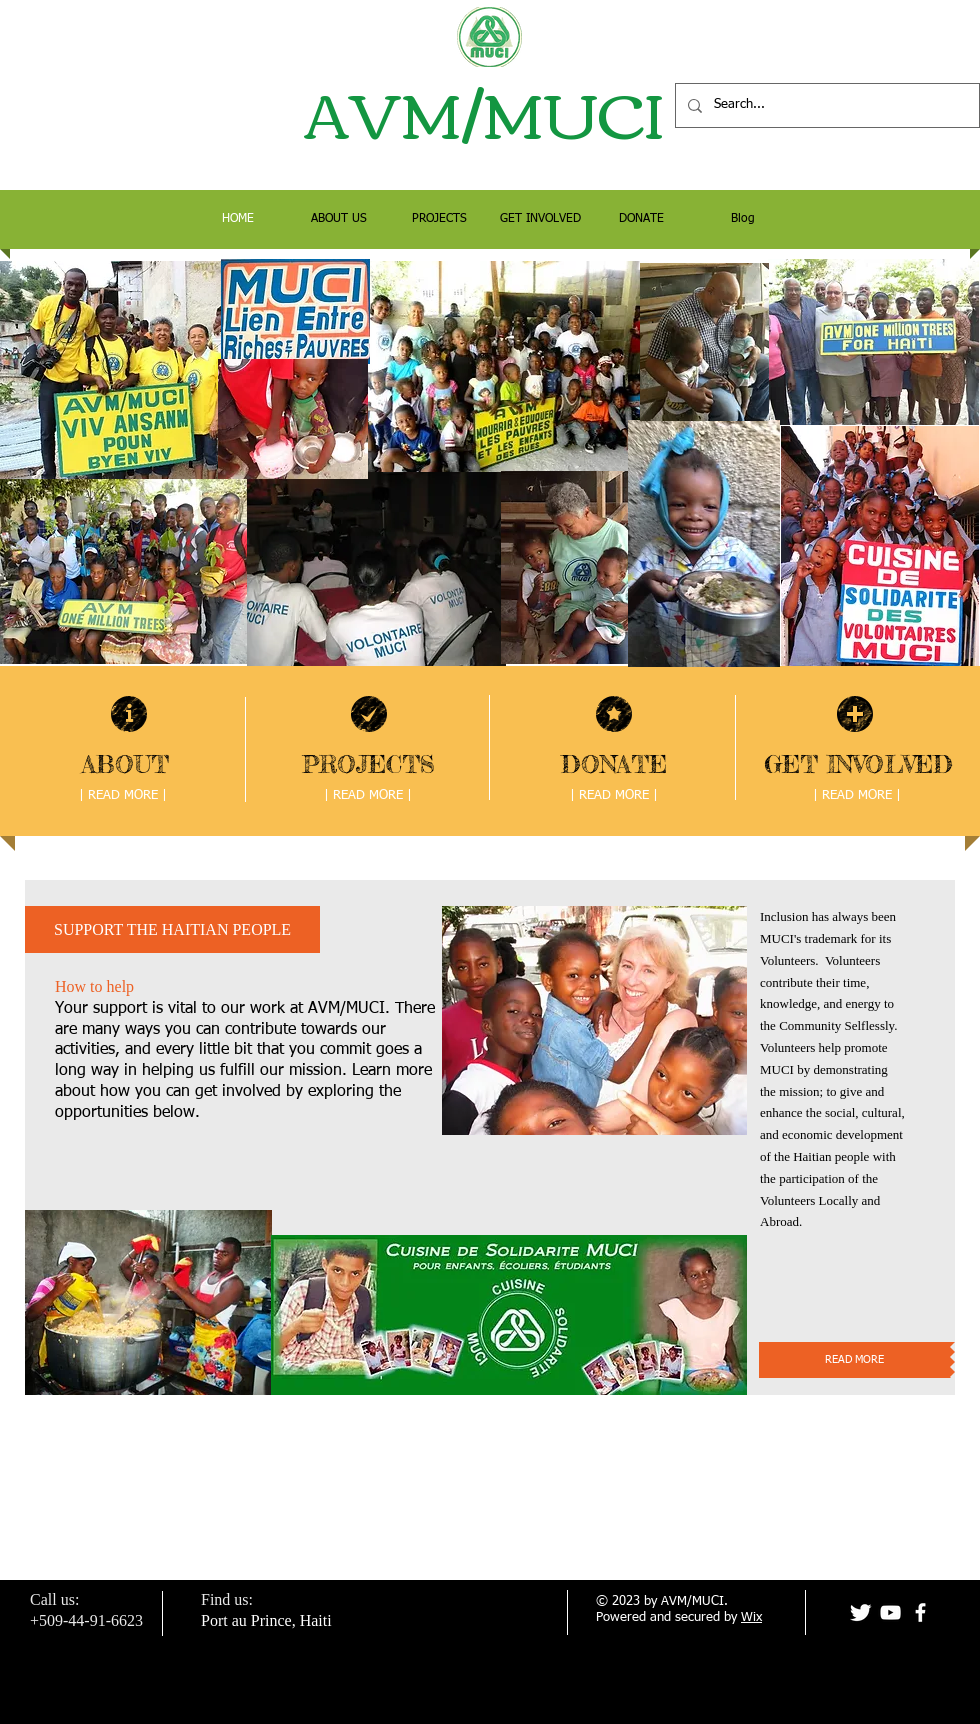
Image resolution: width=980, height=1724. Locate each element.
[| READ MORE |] (123, 796)
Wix (751, 1617)
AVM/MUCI (490, 110)
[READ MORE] (854, 1360)
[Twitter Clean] (860, 1612)
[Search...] (825, 105)
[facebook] (920, 1612)
